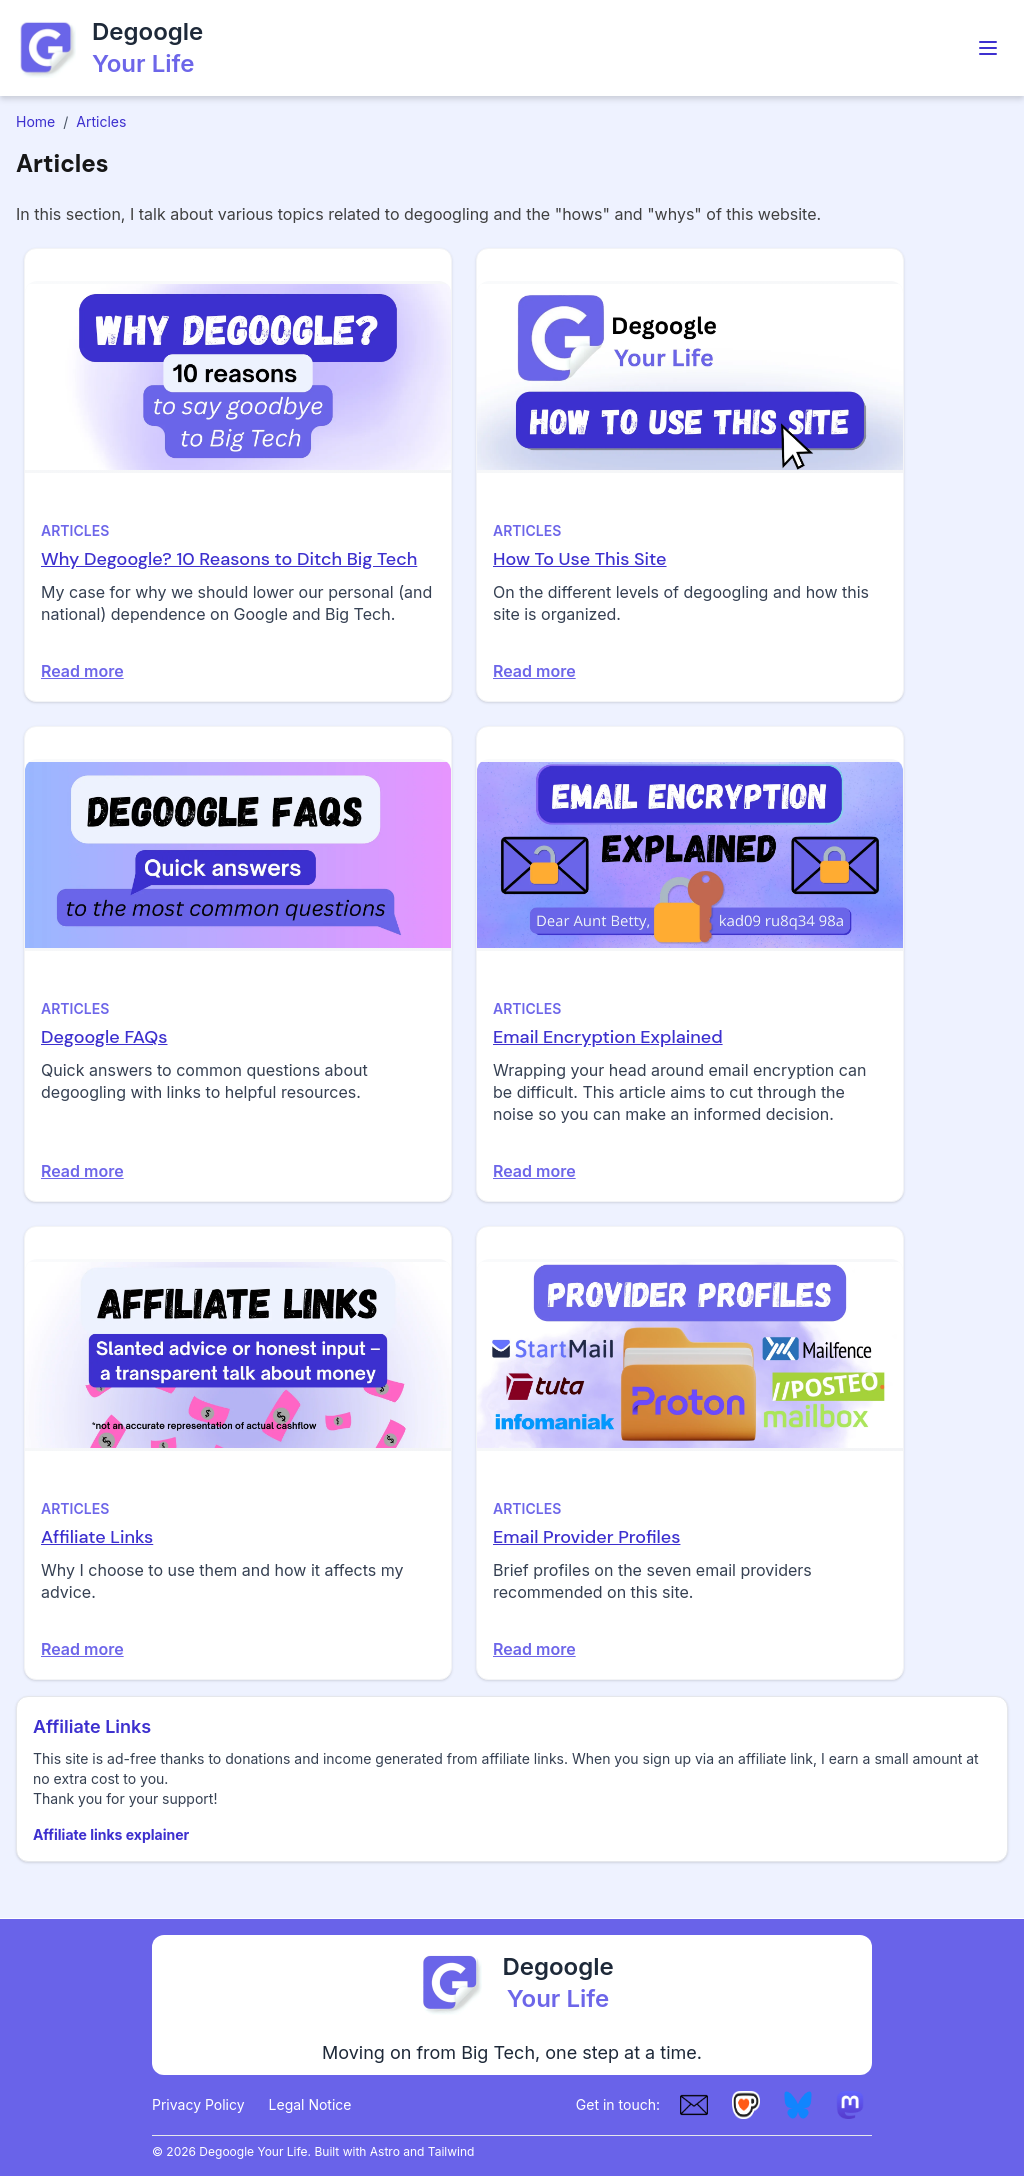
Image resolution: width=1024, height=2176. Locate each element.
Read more (82, 671)
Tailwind (451, 2151)
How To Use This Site (580, 559)
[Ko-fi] (746, 2105)
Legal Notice (310, 2104)
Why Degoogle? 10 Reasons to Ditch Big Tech (229, 559)
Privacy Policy (198, 2104)
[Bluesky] (798, 2105)
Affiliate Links (97, 1537)
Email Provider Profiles (586, 1537)
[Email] (694, 2105)
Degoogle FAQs (104, 1037)
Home (35, 121)
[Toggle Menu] (988, 48)
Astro (385, 2151)
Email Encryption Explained (608, 1037)
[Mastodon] (850, 2105)
